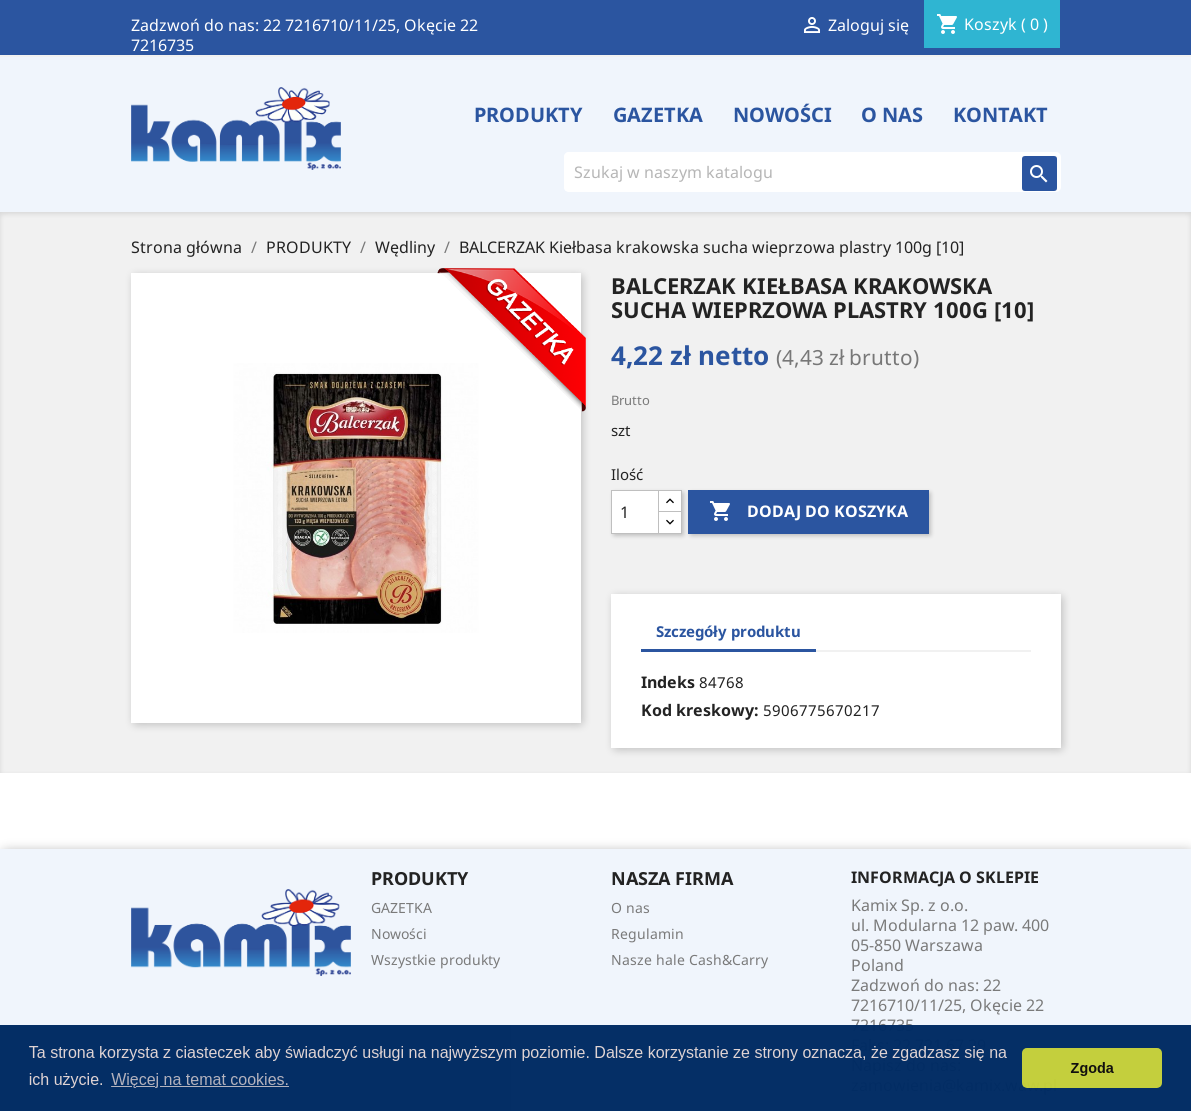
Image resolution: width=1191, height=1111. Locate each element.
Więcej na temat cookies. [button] (200, 1079)
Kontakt (1000, 115)
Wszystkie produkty (435, 959)
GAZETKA (658, 115)
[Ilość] (635, 512)
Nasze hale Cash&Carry (689, 959)
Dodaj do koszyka (808, 512)
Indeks (668, 682)
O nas (892, 115)
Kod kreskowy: (700, 710)
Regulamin (647, 933)
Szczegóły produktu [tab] (728, 631)
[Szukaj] (785, 172)
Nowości (782, 115)
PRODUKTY (528, 115)
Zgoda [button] (1092, 1068)
